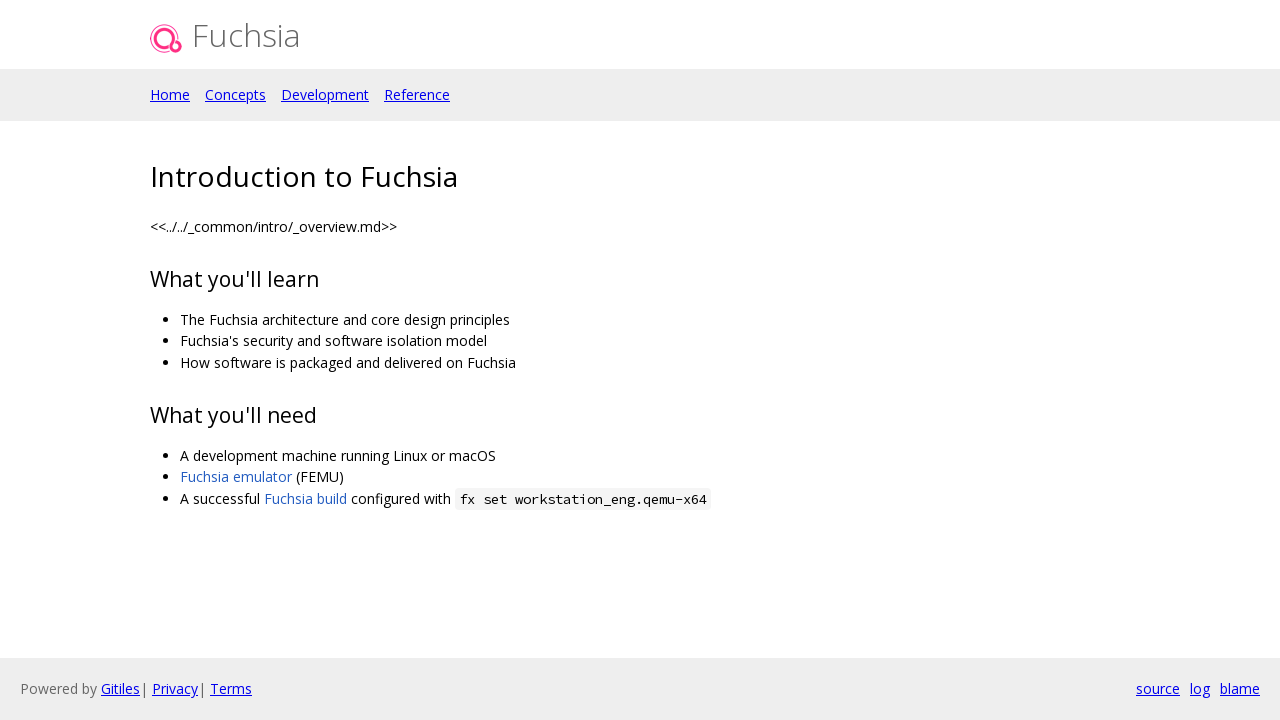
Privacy (175, 688)
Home (170, 94)
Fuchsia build (305, 498)
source (1158, 688)
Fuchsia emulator (236, 476)
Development (325, 94)
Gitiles (120, 688)
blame (1240, 688)
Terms (231, 688)
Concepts (235, 94)
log (1200, 688)
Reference (417, 94)
